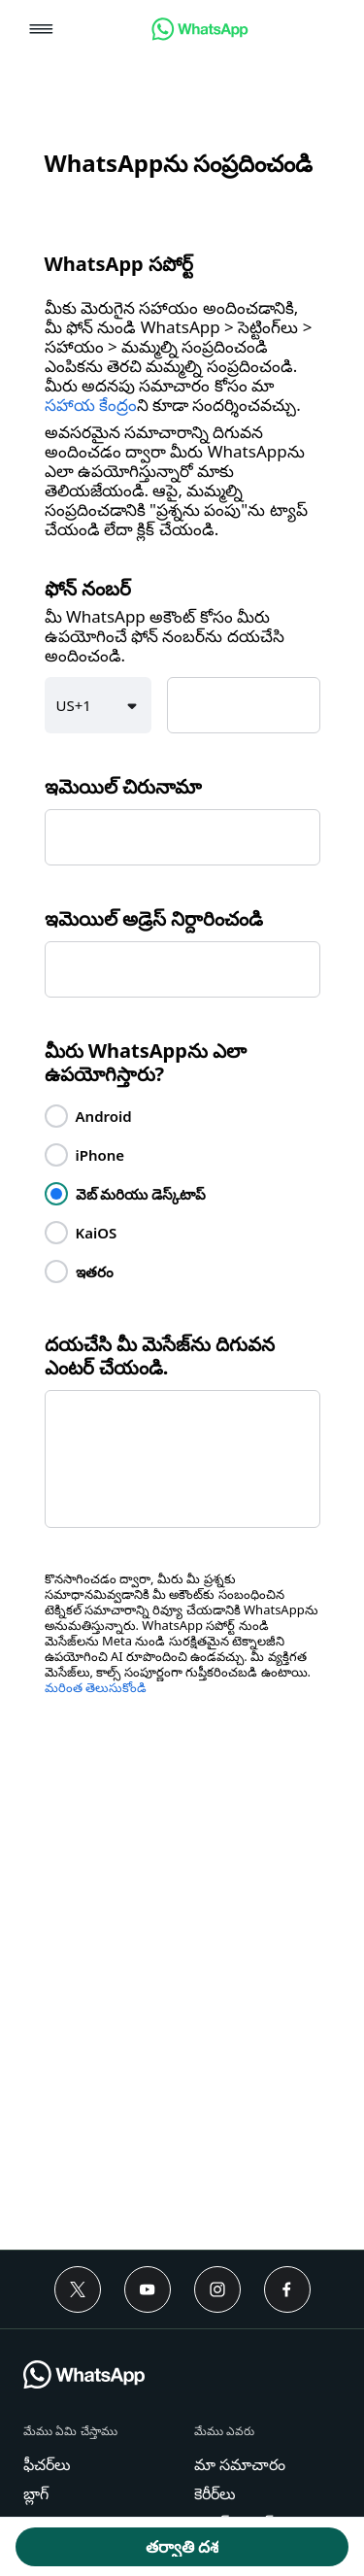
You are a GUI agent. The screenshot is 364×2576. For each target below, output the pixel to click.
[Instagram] (217, 2289)
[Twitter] (77, 2289)
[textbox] (243, 705)
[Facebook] (287, 2289)
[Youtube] (147, 2289)
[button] (41, 31)
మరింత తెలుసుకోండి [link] (96, 1687)
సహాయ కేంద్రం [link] (91, 405)
